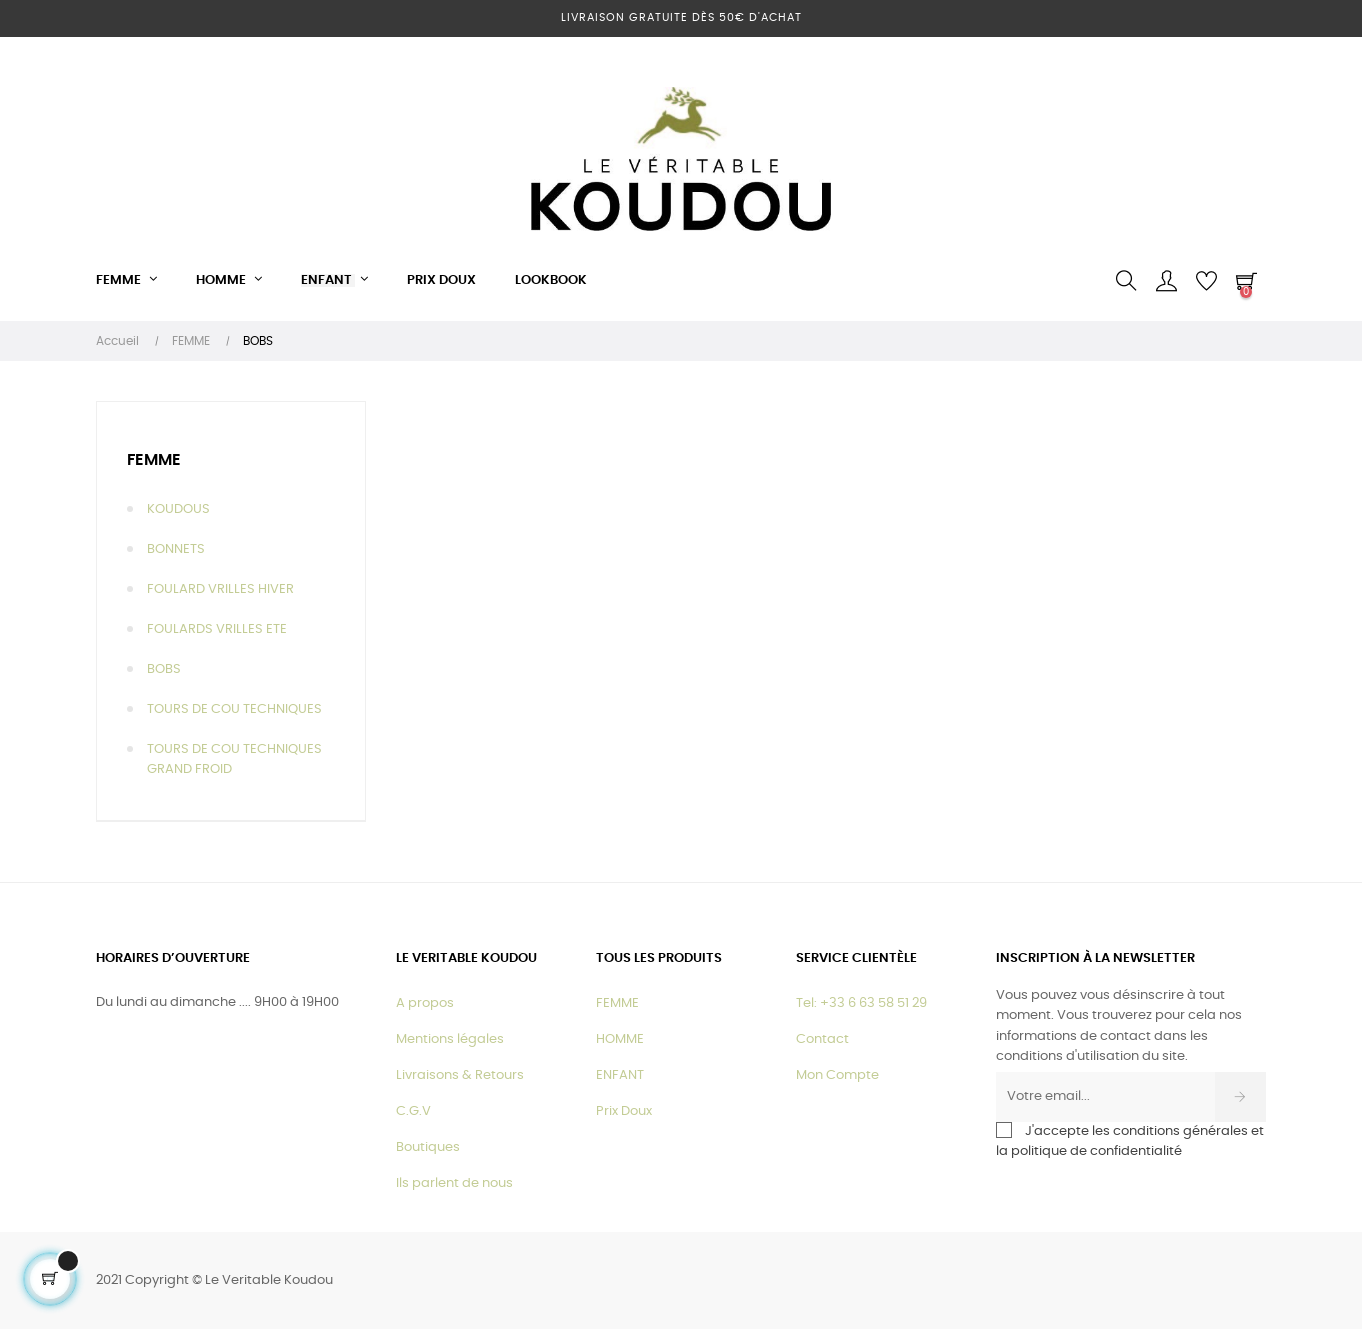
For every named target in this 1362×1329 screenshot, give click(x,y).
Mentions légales (450, 1039)
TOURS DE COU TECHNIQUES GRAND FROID (234, 759)
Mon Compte (837, 1075)
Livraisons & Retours (460, 1075)
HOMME (620, 1039)
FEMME (154, 460)
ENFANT (620, 1075)
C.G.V (413, 1111)
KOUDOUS (178, 509)
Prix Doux (624, 1111)
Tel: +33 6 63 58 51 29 (861, 1003)
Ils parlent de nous (454, 1183)
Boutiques (428, 1147)
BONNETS (176, 549)
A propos (425, 1003)
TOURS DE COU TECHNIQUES (234, 709)
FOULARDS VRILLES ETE (217, 629)
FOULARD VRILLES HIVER (220, 589)
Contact (822, 1039)
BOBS (164, 669)
